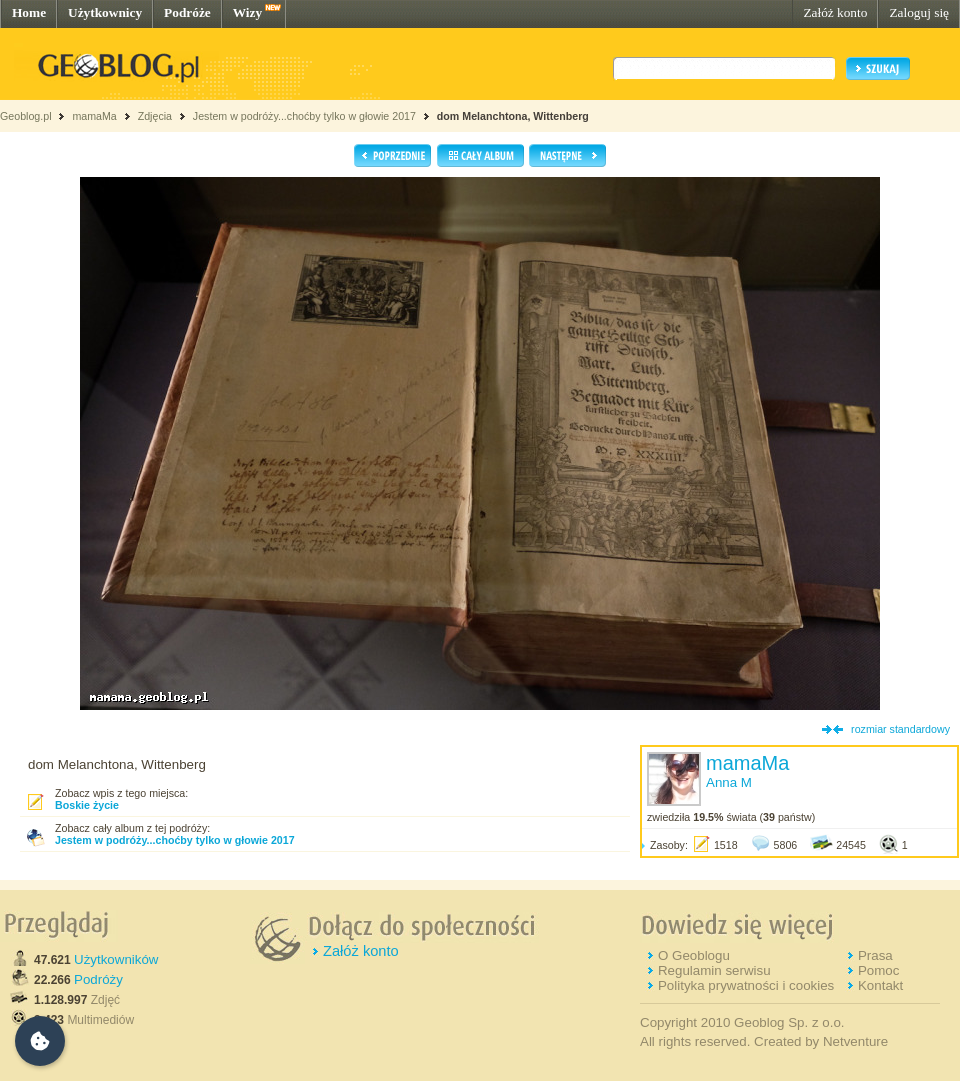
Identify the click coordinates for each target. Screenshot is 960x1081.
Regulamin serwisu (714, 970)
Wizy (247, 12)
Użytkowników (116, 959)
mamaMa (94, 116)
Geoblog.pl (26, 116)
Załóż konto (835, 12)
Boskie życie (87, 805)
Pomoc (878, 970)
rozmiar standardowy (900, 729)
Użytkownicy (105, 12)
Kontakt (880, 985)
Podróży (98, 979)
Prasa (875, 955)
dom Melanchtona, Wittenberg (513, 116)
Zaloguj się (919, 12)
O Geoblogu (694, 955)
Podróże (187, 12)
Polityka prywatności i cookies (746, 985)
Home (29, 12)
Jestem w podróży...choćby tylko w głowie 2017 (304, 116)
